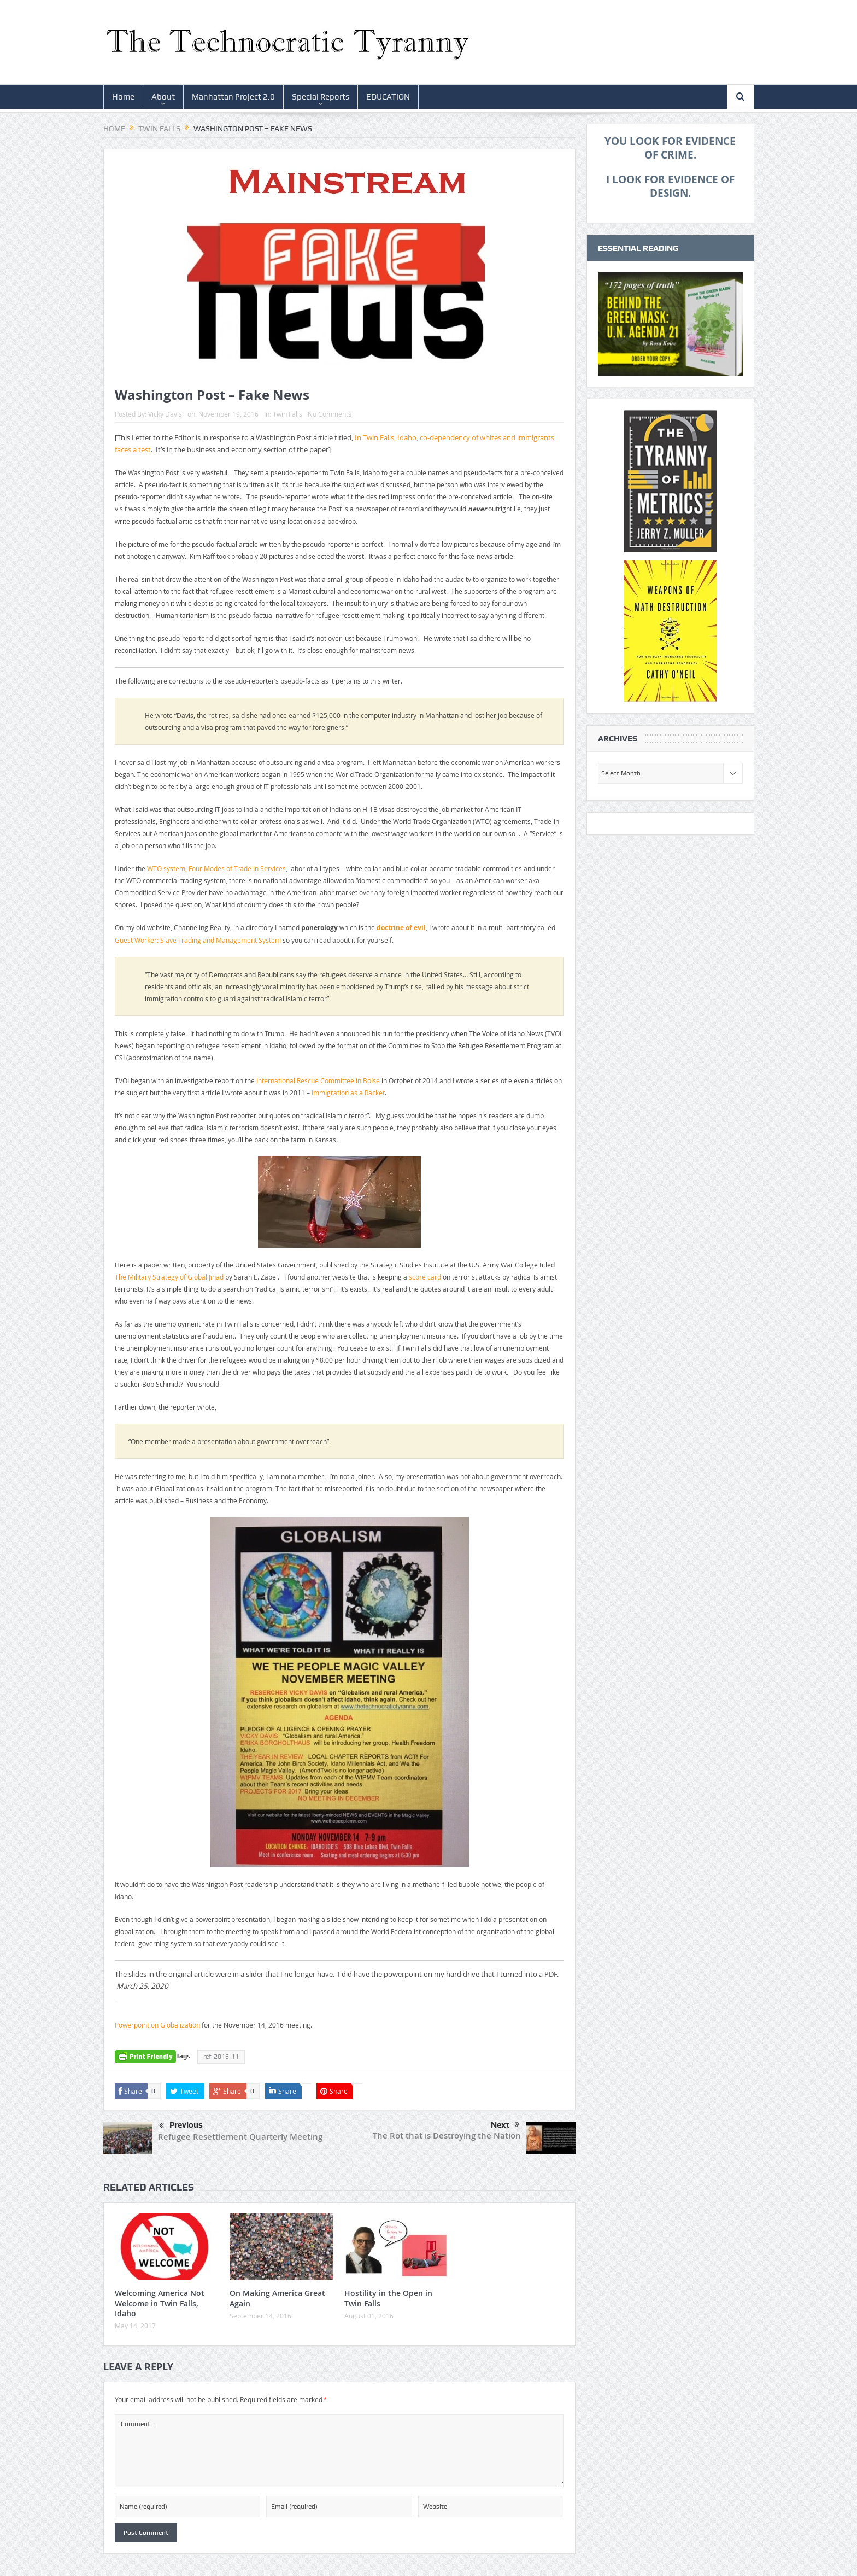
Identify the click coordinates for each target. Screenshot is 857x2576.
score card (425, 1276)
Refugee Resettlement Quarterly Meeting (240, 2136)
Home (123, 97)
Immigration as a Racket (348, 1092)
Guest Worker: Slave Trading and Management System (198, 940)
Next (505, 2125)
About (163, 97)
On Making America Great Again (277, 2298)
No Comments (329, 414)
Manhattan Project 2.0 (233, 97)
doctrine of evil (401, 927)
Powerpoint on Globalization (157, 2024)
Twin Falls (287, 414)
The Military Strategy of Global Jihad (169, 1276)
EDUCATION (388, 97)
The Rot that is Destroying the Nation (447, 2135)
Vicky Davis (165, 414)
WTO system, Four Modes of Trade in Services (216, 868)
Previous (181, 2126)
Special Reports (320, 97)
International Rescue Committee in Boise (318, 1080)
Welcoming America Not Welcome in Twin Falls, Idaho (159, 2303)
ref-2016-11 (221, 2056)
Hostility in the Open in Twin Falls (388, 2298)
